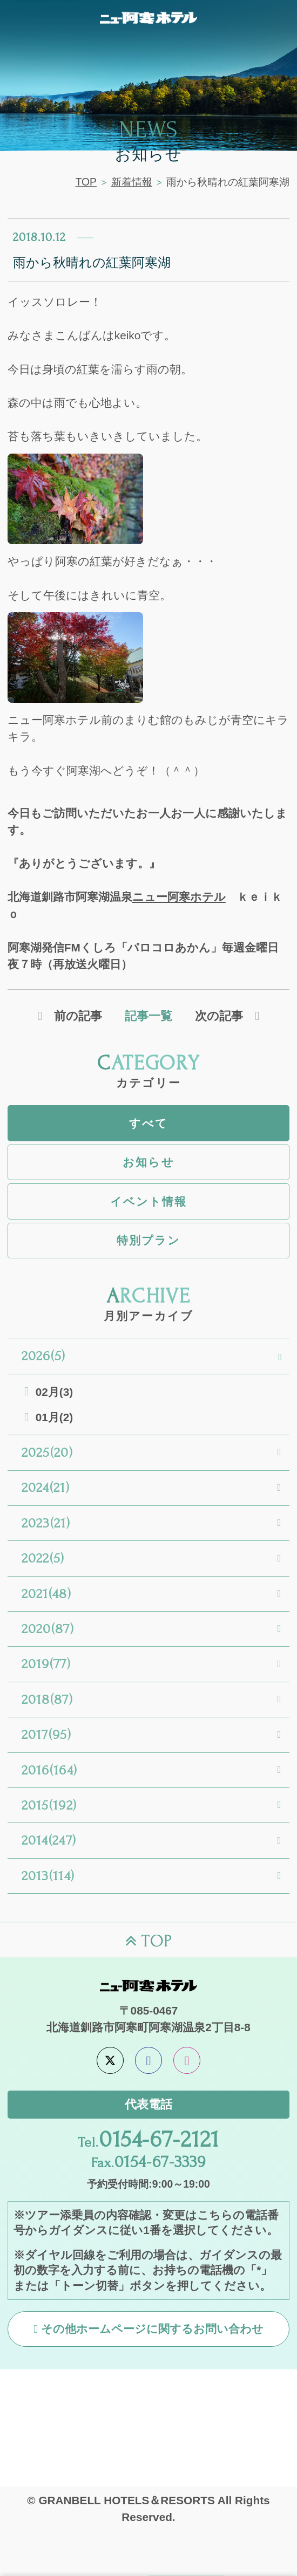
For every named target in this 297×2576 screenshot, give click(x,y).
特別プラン (148, 1240)
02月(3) (54, 1392)
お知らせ (148, 1162)
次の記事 (219, 1016)
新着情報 (131, 182)
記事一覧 (148, 1016)
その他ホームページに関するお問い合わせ (152, 2328)
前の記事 (78, 1016)
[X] (110, 2060)
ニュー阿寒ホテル (179, 896)
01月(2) (54, 1417)
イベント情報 (148, 1201)
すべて (148, 1123)
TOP (86, 182)
